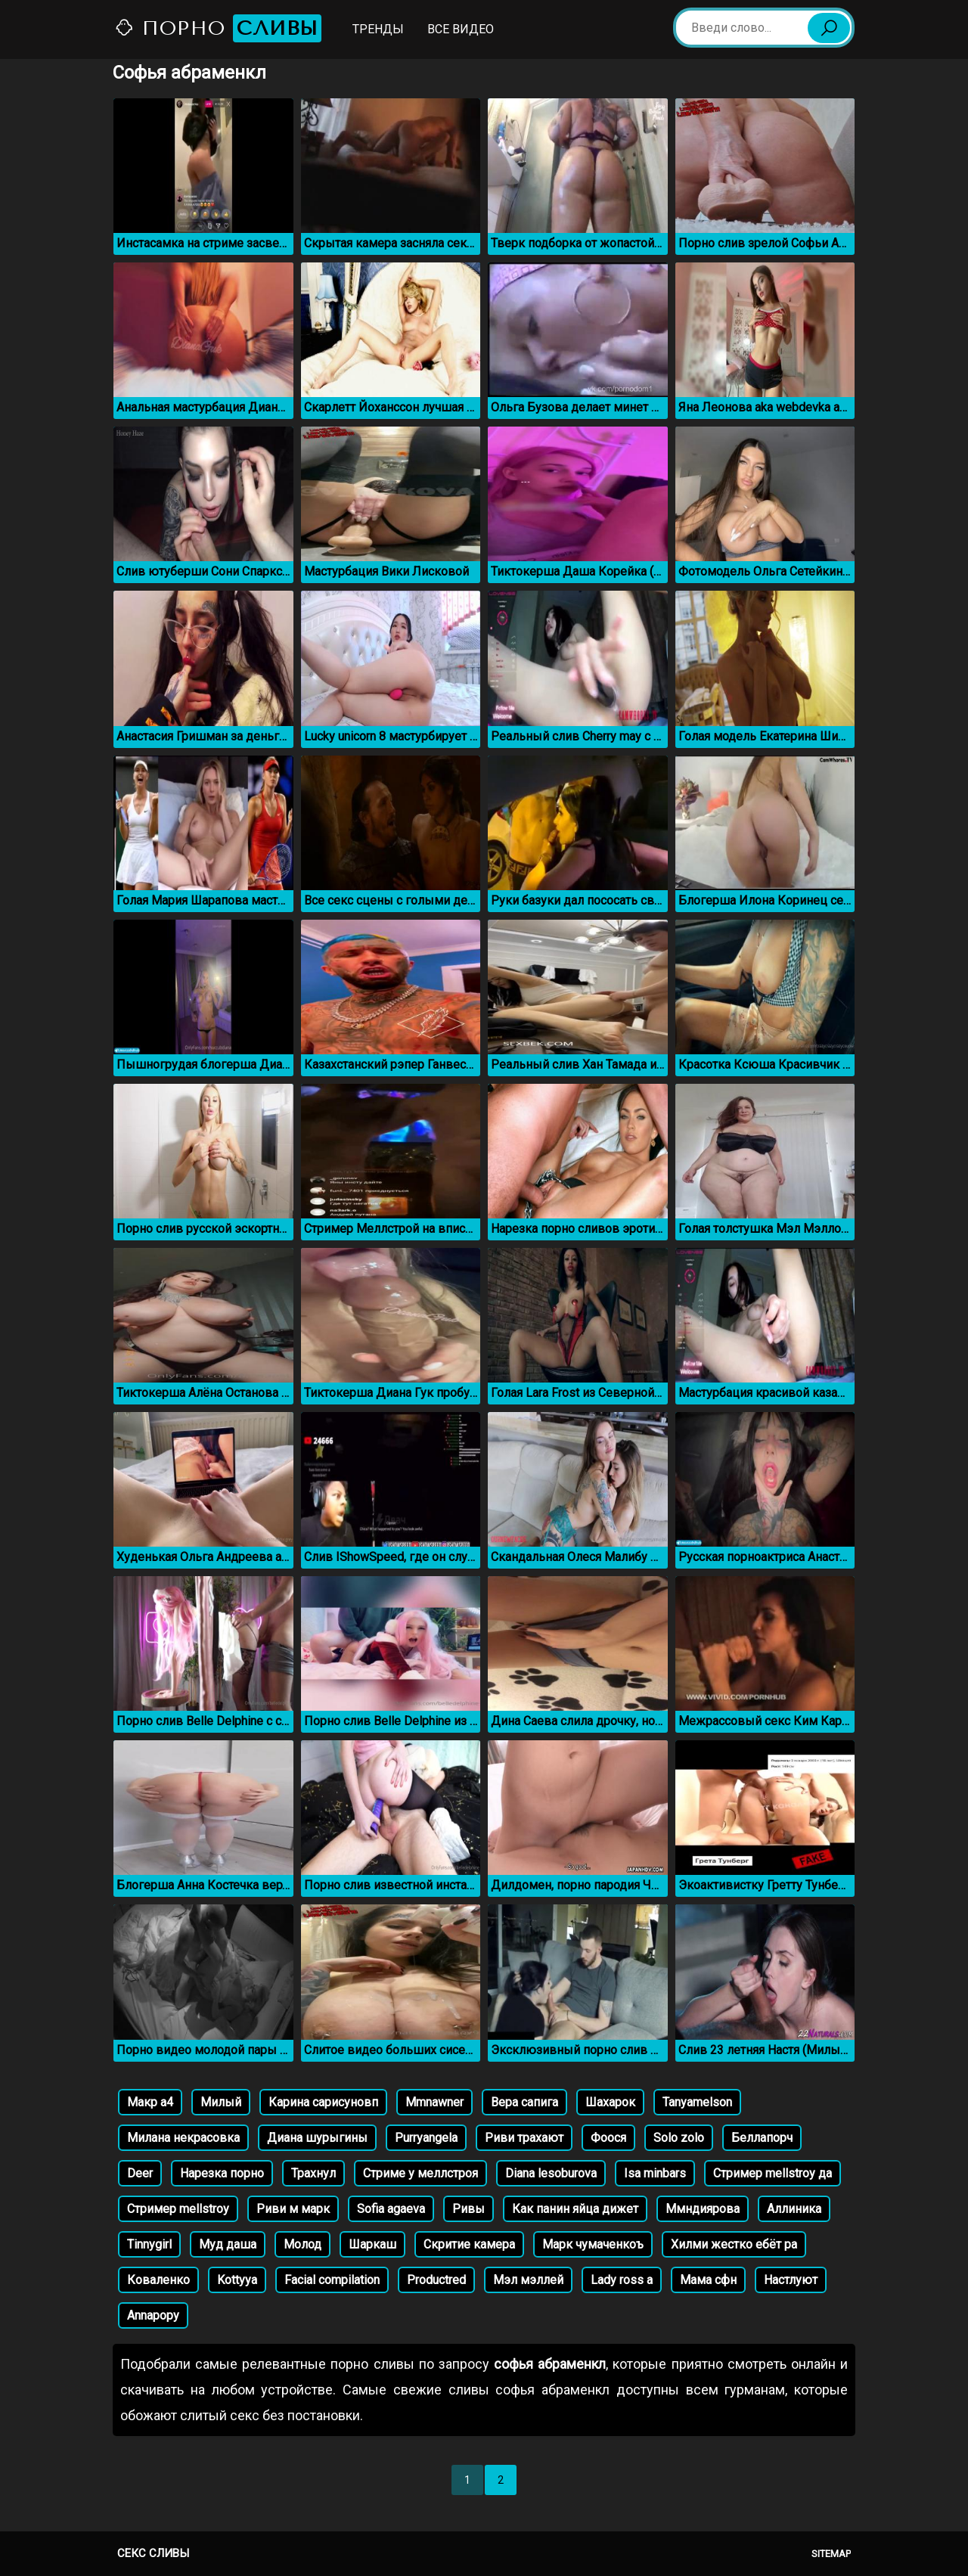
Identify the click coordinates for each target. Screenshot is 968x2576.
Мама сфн (708, 2280)
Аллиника (794, 2209)
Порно (217, 28)
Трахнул (313, 2173)
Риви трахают (524, 2138)
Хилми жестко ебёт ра (734, 2244)
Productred (436, 2280)
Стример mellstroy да (772, 2173)
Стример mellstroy (178, 2209)
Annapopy (153, 2315)
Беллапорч (762, 2138)
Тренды (378, 29)
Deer (140, 2173)
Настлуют (791, 2280)
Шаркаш (372, 2244)
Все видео (460, 29)
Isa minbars (655, 2173)
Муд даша (227, 2244)
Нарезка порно (222, 2173)
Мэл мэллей (528, 2280)
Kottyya (237, 2280)
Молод (302, 2244)
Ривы (468, 2209)
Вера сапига (524, 2102)
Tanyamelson (697, 2102)
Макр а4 (150, 2102)
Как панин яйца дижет (575, 2209)
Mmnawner (434, 2102)
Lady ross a (622, 2280)
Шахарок (610, 2102)
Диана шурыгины (317, 2138)
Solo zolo (678, 2138)
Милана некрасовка (183, 2138)
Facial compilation (332, 2280)
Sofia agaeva (391, 2209)
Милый (220, 2102)
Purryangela (426, 2138)
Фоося (608, 2138)
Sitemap (831, 2553)
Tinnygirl (149, 2244)
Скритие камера (469, 2244)
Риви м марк (293, 2209)
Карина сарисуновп (323, 2102)
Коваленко (158, 2280)
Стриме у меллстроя (420, 2173)
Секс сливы (153, 2553)
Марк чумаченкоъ (593, 2244)
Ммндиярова (703, 2209)
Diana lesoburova (551, 2173)
